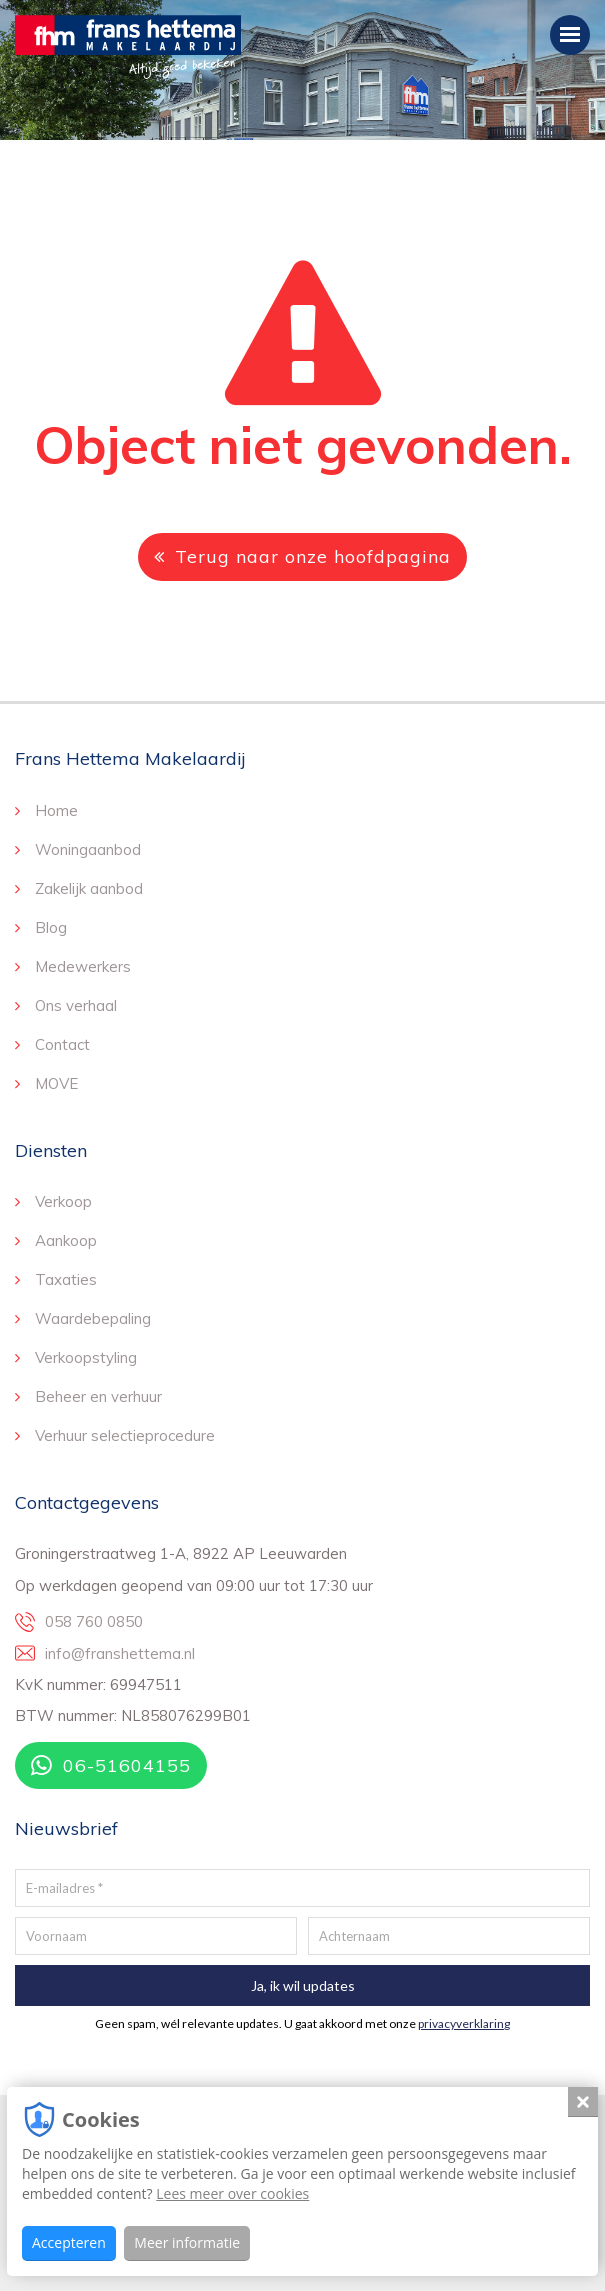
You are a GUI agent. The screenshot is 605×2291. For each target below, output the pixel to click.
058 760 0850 (94, 1621)
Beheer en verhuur (98, 1396)
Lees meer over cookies (232, 2193)
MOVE (56, 1083)
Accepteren (69, 2242)
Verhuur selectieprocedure (125, 1435)
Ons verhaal (76, 1005)
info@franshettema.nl (120, 1653)
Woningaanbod (88, 849)
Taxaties (66, 1279)
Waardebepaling (93, 1318)
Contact (62, 1044)
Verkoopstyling (86, 1357)
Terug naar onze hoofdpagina (302, 556)
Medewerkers (83, 966)
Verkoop (63, 1201)
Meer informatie (187, 2242)
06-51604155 (111, 1765)
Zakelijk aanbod (89, 888)
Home (56, 810)
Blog (51, 927)
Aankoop (66, 1240)
